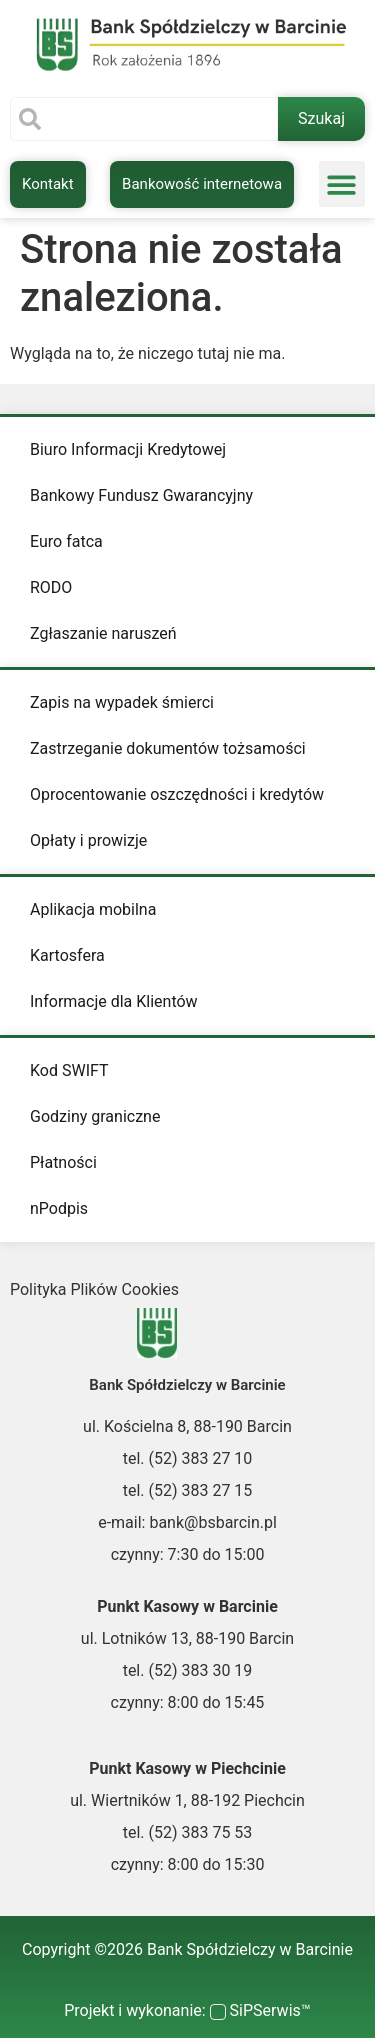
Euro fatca (66, 541)
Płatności (63, 1162)
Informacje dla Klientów (114, 1001)
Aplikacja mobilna (93, 909)
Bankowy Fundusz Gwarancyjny (141, 495)
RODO (51, 587)
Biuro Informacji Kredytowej (128, 449)
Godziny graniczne (95, 1116)
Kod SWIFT (69, 1070)
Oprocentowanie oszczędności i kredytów (177, 794)
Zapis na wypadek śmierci (122, 702)
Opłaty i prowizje (88, 840)
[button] (342, 184)
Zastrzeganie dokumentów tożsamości (168, 748)
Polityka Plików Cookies (94, 1289)
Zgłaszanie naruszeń (103, 633)
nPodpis (59, 1208)
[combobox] (144, 119)
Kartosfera (67, 955)
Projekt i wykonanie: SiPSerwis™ (187, 2010)
